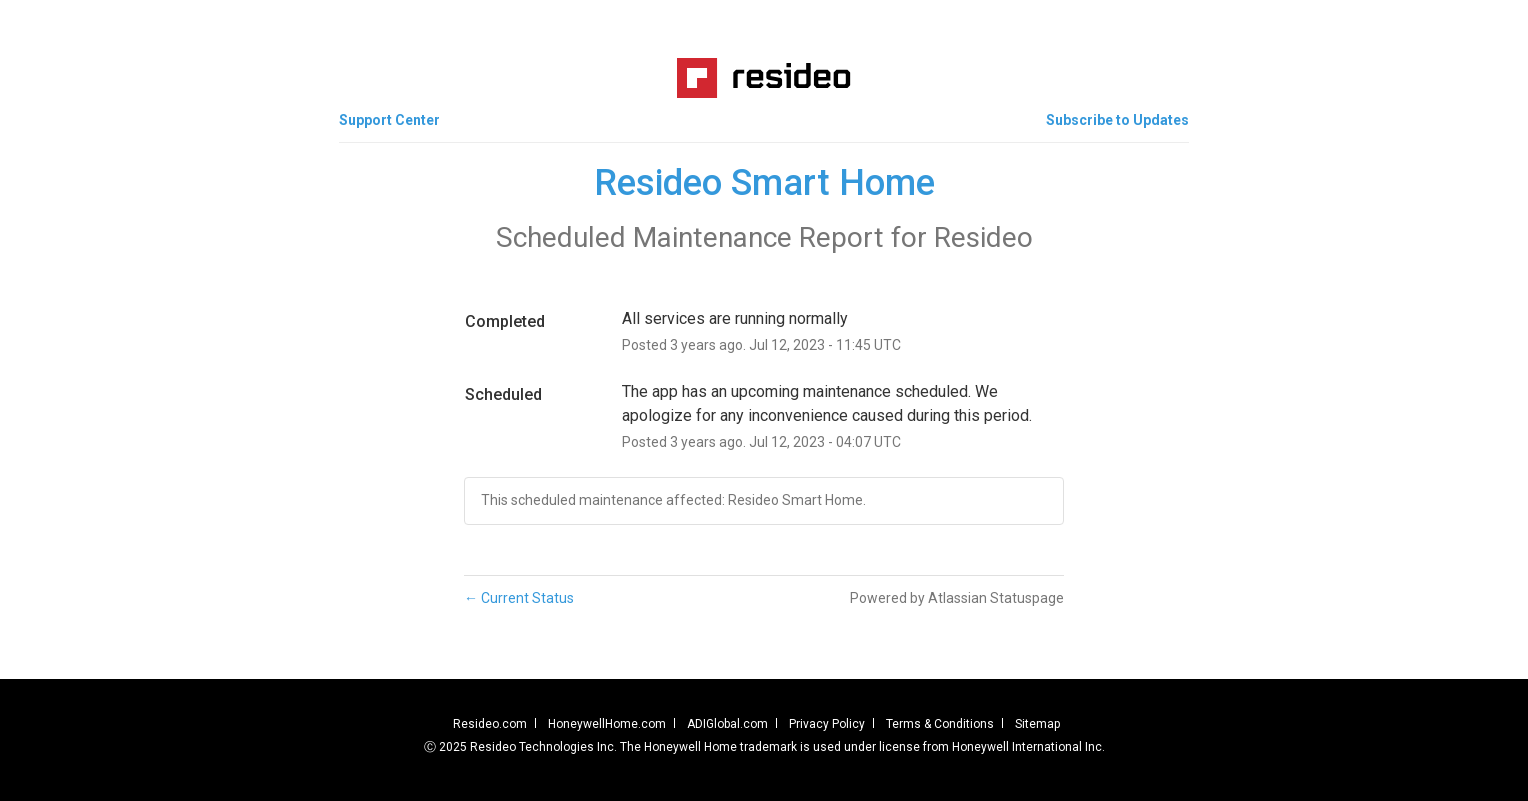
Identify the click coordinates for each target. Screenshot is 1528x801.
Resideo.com (490, 724)
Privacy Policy (827, 724)
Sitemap (1037, 724)
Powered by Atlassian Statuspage (957, 598)
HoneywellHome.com (607, 724)
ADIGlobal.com (727, 724)
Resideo (983, 237)
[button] (1117, 120)
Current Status (519, 598)
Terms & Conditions (940, 724)
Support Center (389, 120)
